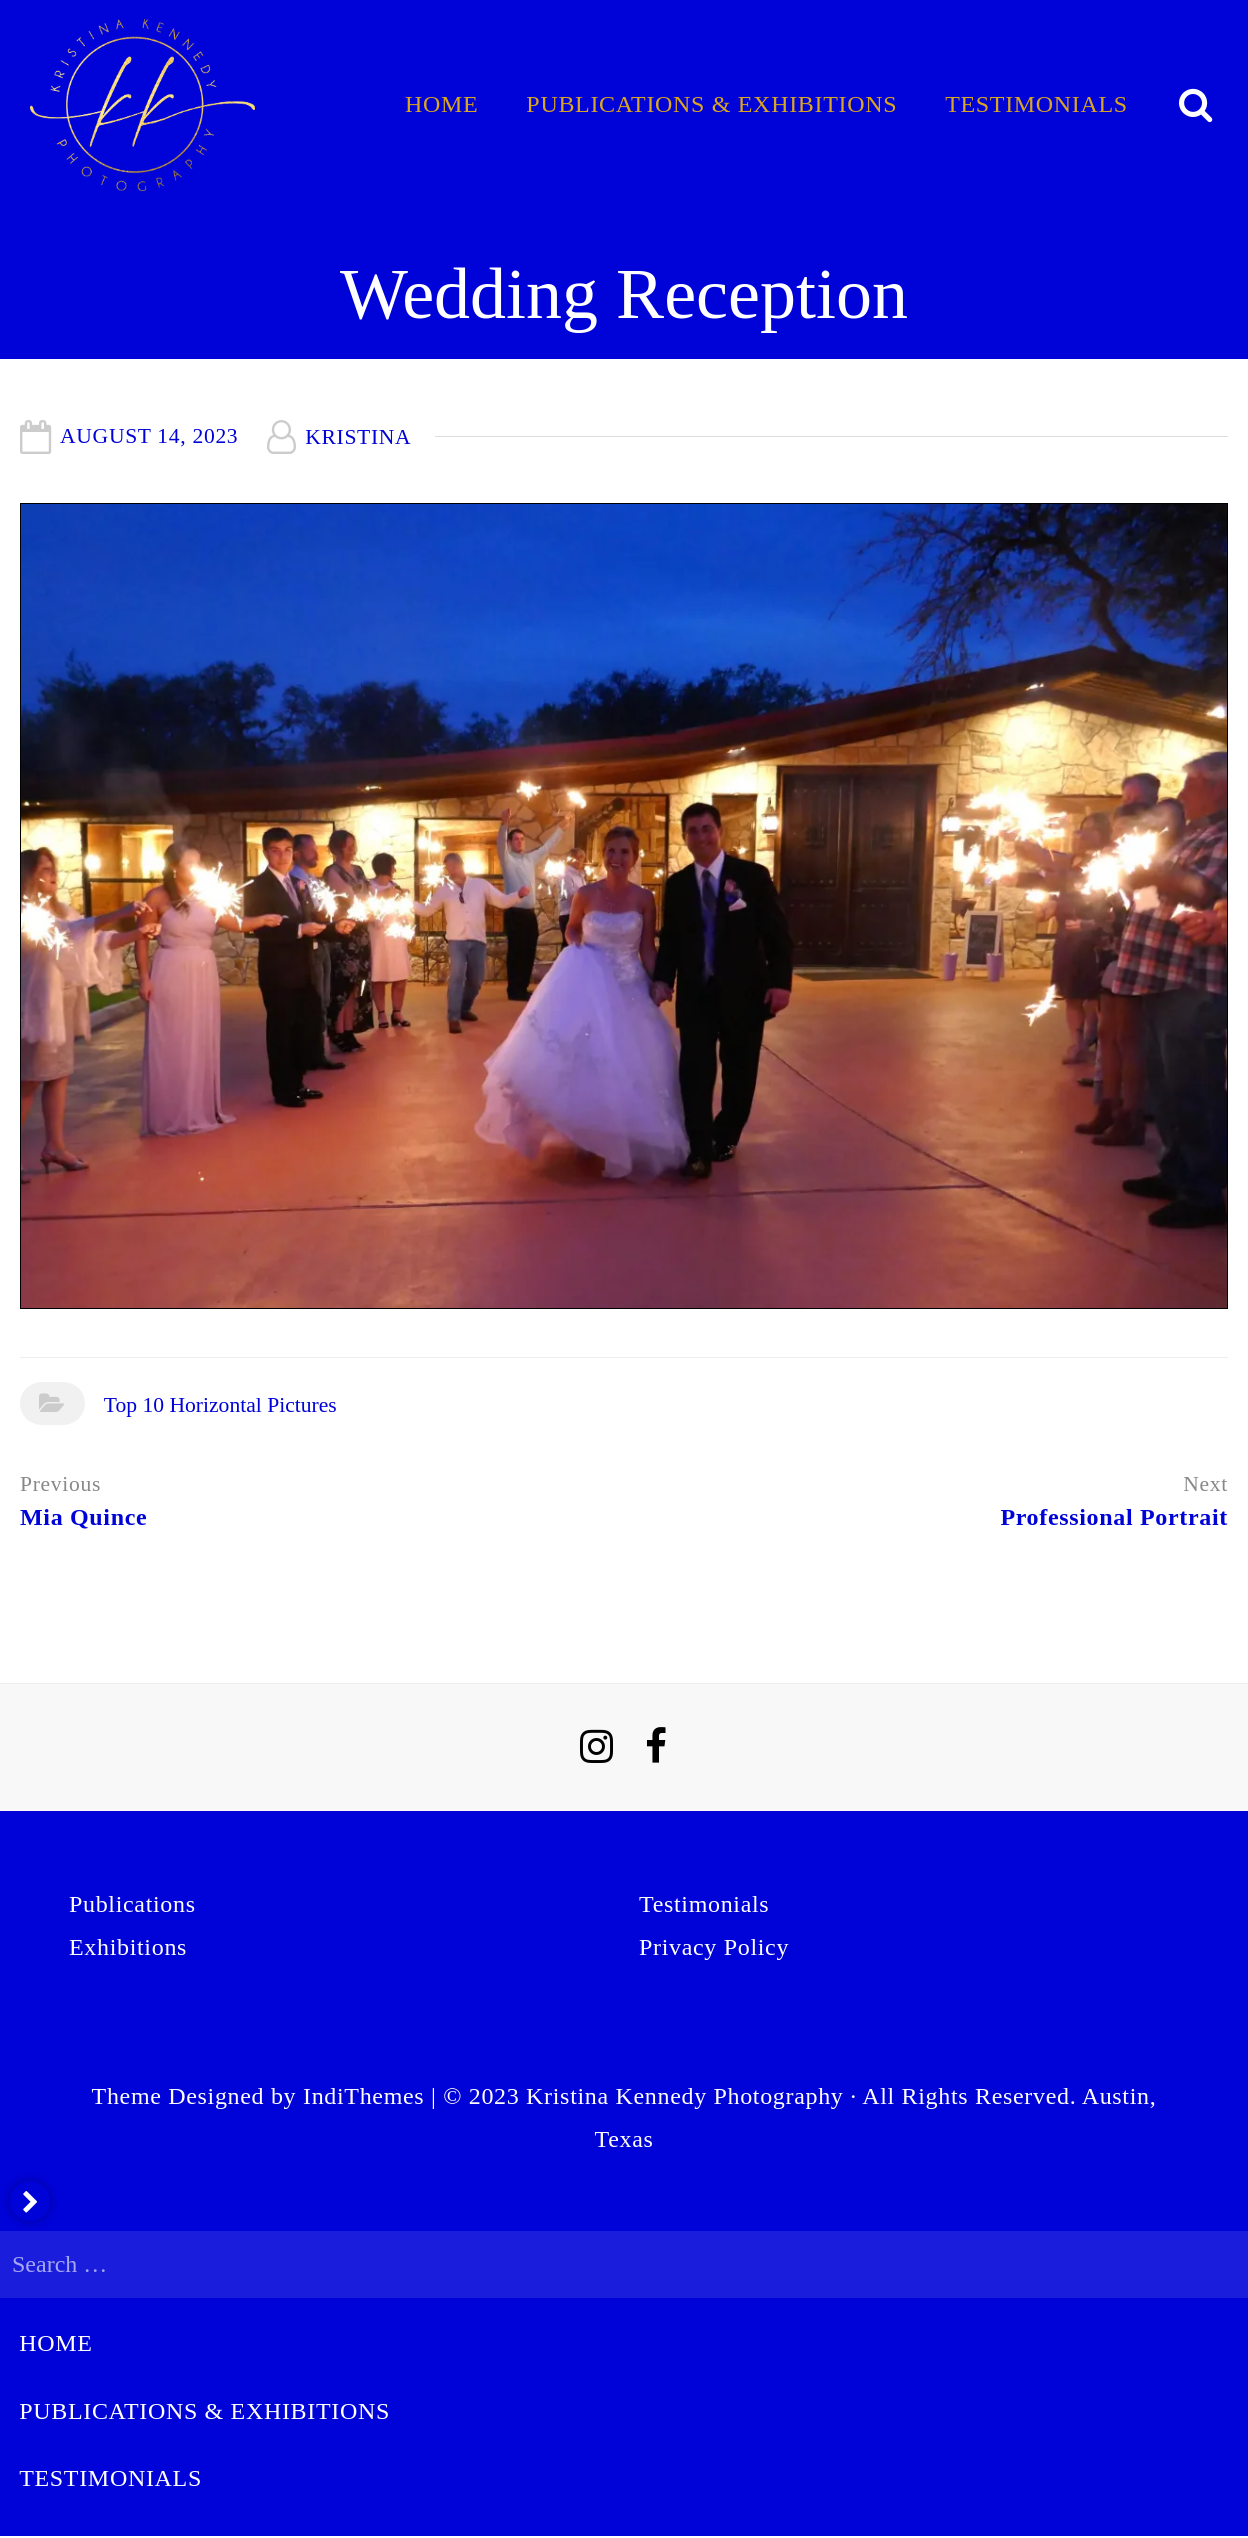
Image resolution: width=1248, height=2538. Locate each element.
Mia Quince (83, 1517)
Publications (132, 1904)
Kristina (358, 437)
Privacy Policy (714, 1947)
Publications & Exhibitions (711, 104)
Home (441, 104)
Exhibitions (128, 1947)
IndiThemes (363, 2096)
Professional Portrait (1114, 1517)
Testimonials (1036, 104)
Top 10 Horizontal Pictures (220, 1405)
